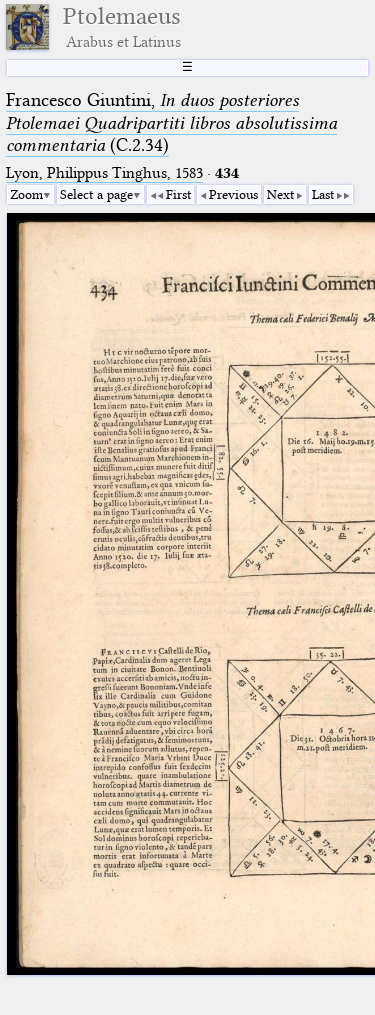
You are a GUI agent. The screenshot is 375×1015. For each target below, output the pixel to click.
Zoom (26, 194)
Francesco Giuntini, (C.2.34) (171, 122)
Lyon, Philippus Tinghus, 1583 (104, 173)
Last (323, 194)
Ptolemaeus (122, 27)
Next (280, 194)
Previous (233, 194)
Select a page (96, 194)
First (178, 194)
